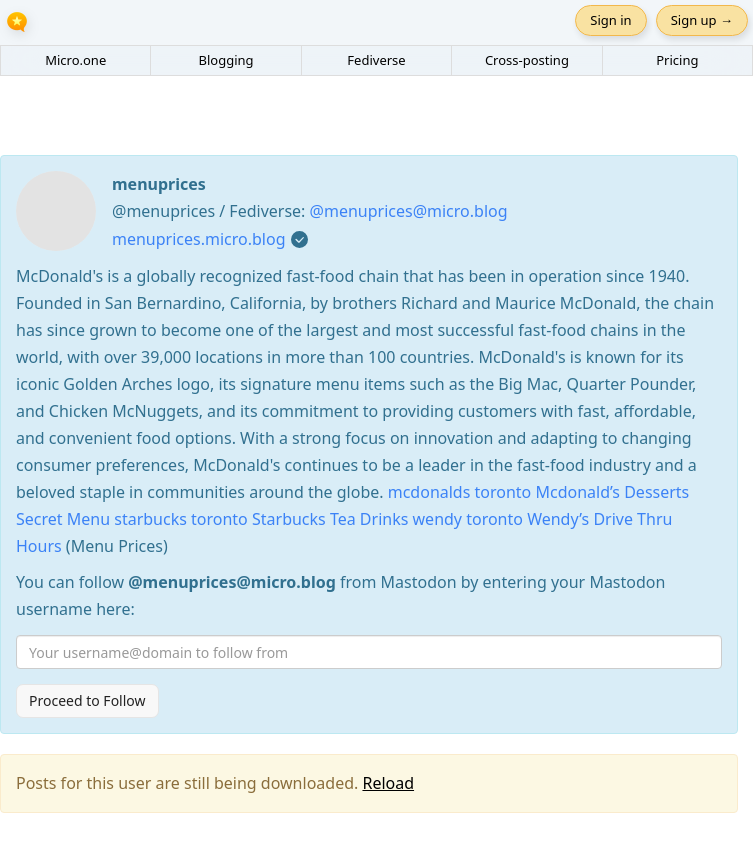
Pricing (677, 60)
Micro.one (75, 60)
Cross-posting (527, 60)
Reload (388, 783)
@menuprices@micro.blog (409, 211)
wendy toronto (468, 519)
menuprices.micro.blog (199, 239)
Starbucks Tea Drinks (330, 519)
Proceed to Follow (87, 700)
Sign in (610, 20)
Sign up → (702, 20)
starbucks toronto (181, 519)
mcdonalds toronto (460, 492)
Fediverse (376, 60)
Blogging (226, 60)
